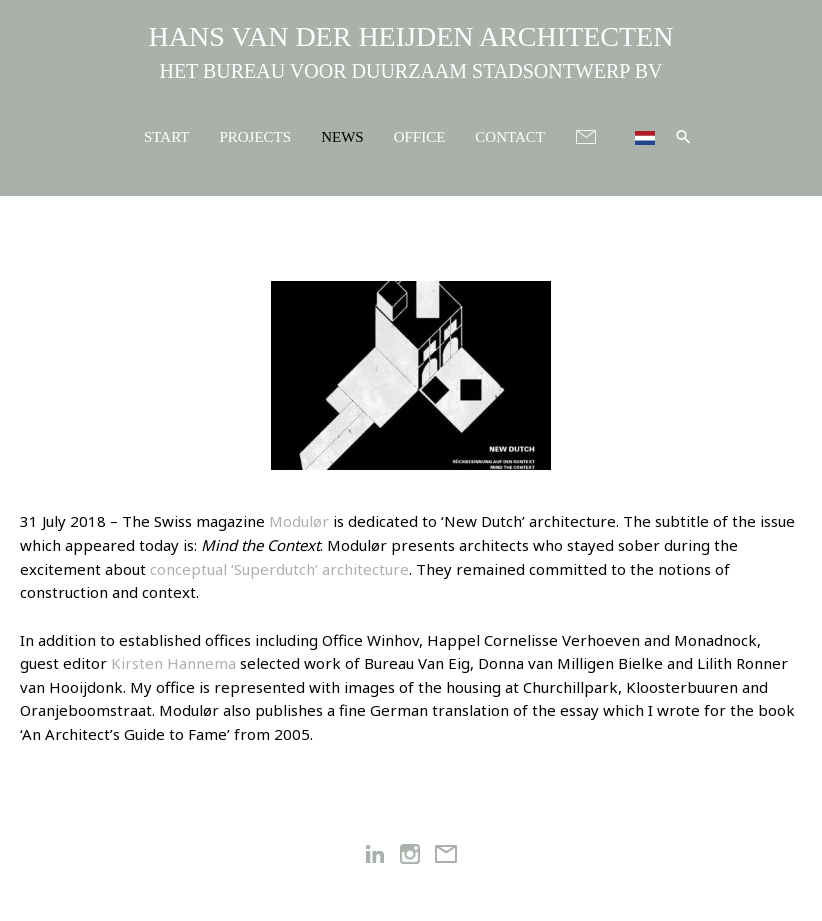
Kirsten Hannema (173, 663)
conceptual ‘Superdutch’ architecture (279, 569)
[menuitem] (636, 135)
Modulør (299, 521)
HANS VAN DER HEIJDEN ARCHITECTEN (411, 36)
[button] (683, 136)
